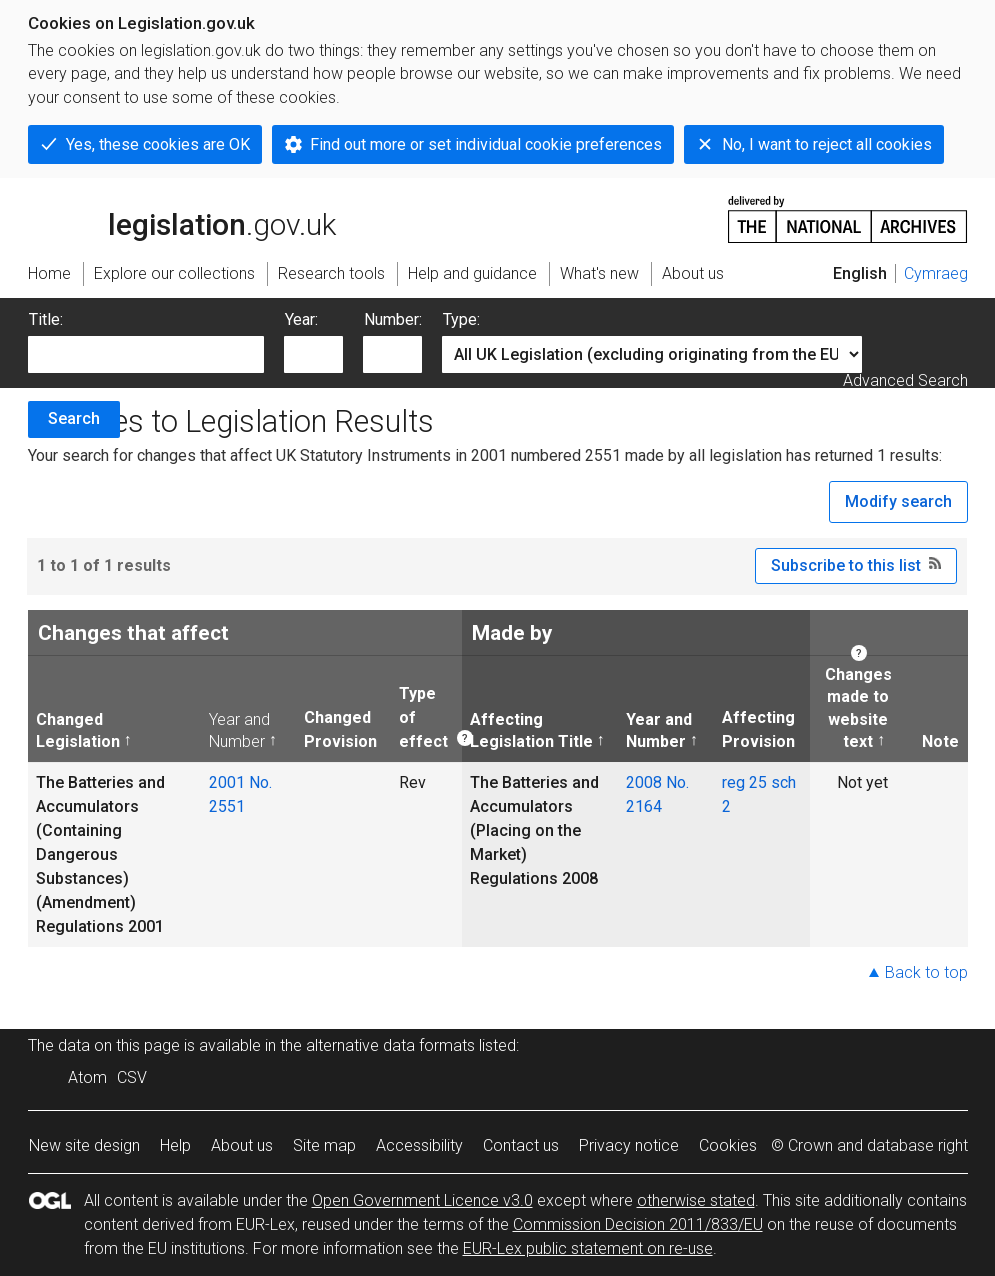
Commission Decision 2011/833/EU (638, 1224)
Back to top (926, 972)
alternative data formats (390, 1045)
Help (175, 1145)
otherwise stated (696, 1200)
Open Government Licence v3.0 (422, 1200)
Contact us (521, 1145)
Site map (324, 1145)
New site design (84, 1145)
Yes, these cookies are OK (158, 144)
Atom (87, 1077)
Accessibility (419, 1145)
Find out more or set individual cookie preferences (486, 144)
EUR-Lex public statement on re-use (588, 1248)
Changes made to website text (855, 707)
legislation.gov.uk (182, 218)
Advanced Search (905, 380)
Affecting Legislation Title (531, 730)
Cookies (728, 1145)
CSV (132, 1077)
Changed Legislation (78, 730)
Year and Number (239, 730)
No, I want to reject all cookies (827, 144)
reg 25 (744, 782)
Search (74, 418)
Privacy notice (629, 1145)
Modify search (898, 501)
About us (242, 1145)
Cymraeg (936, 273)
